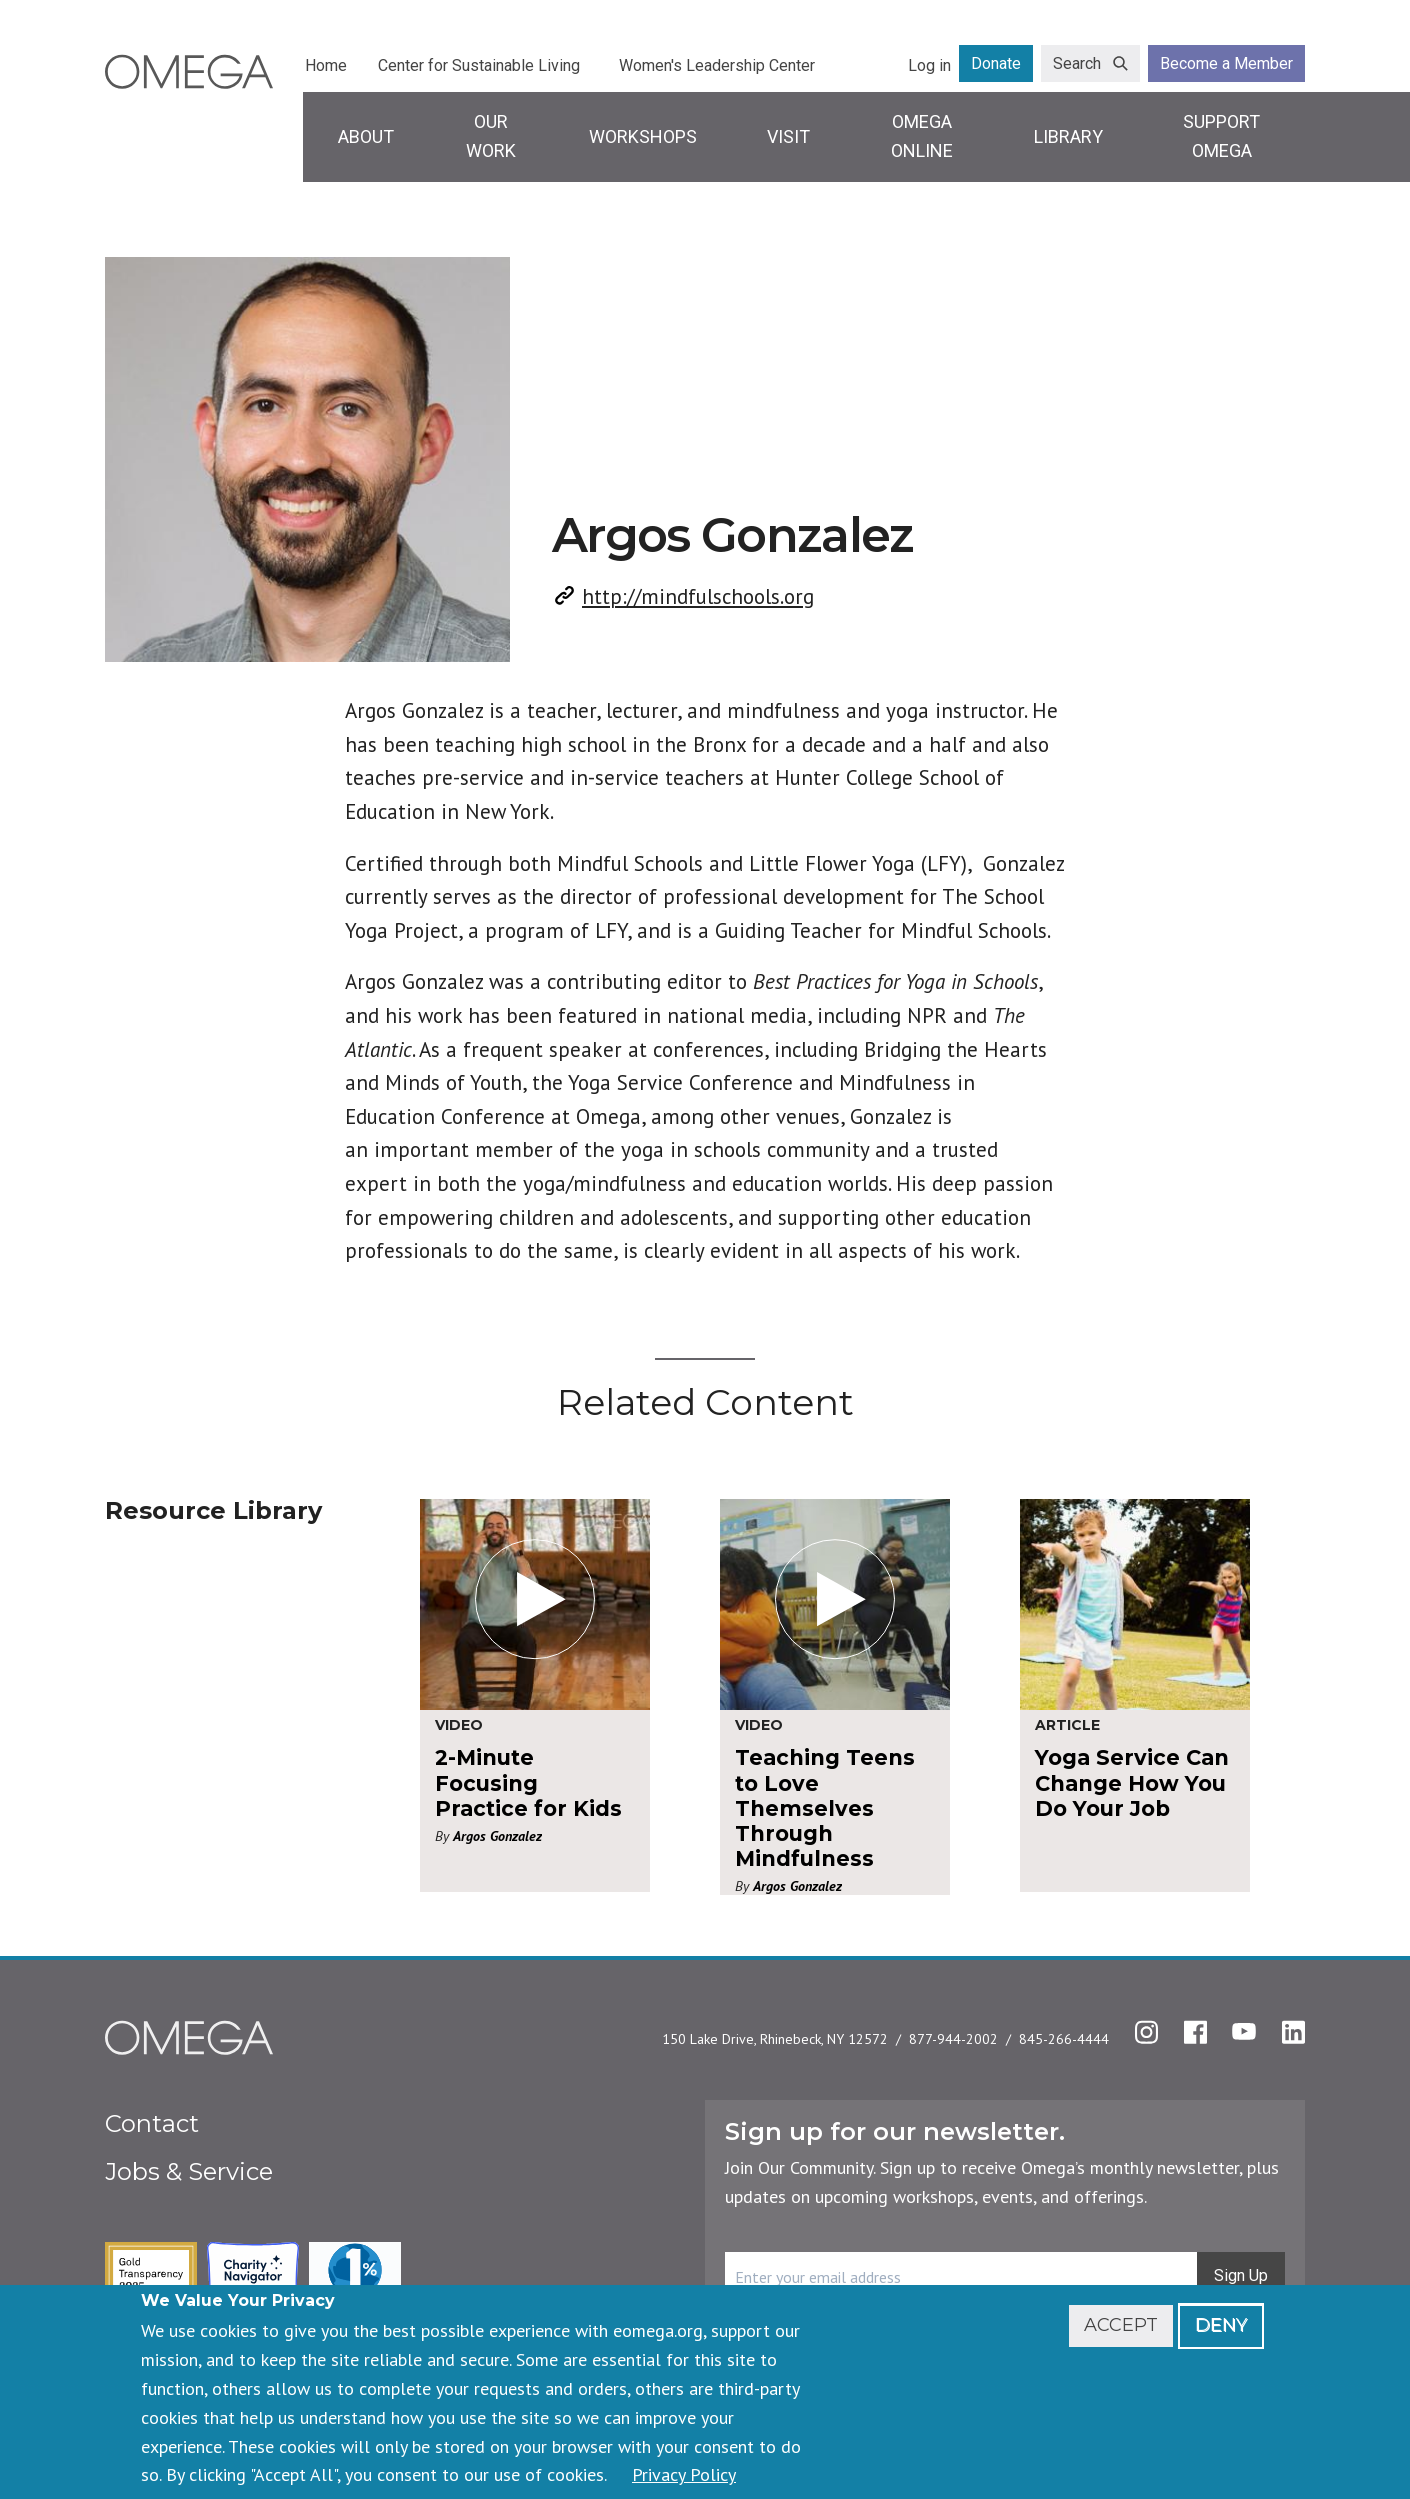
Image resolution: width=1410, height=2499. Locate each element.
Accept (1121, 2325)
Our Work (491, 136)
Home (326, 65)
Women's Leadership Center (717, 65)
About (366, 136)
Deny (1221, 2325)
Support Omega (1221, 136)
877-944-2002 (953, 2039)
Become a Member (1226, 63)
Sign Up (1241, 2275)
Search (1077, 63)
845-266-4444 (1064, 2039)
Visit (788, 136)
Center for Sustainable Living (479, 65)
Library (1068, 136)
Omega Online (922, 136)
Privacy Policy (684, 2474)
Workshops (643, 136)
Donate (996, 63)
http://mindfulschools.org (698, 596)
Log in (929, 65)
